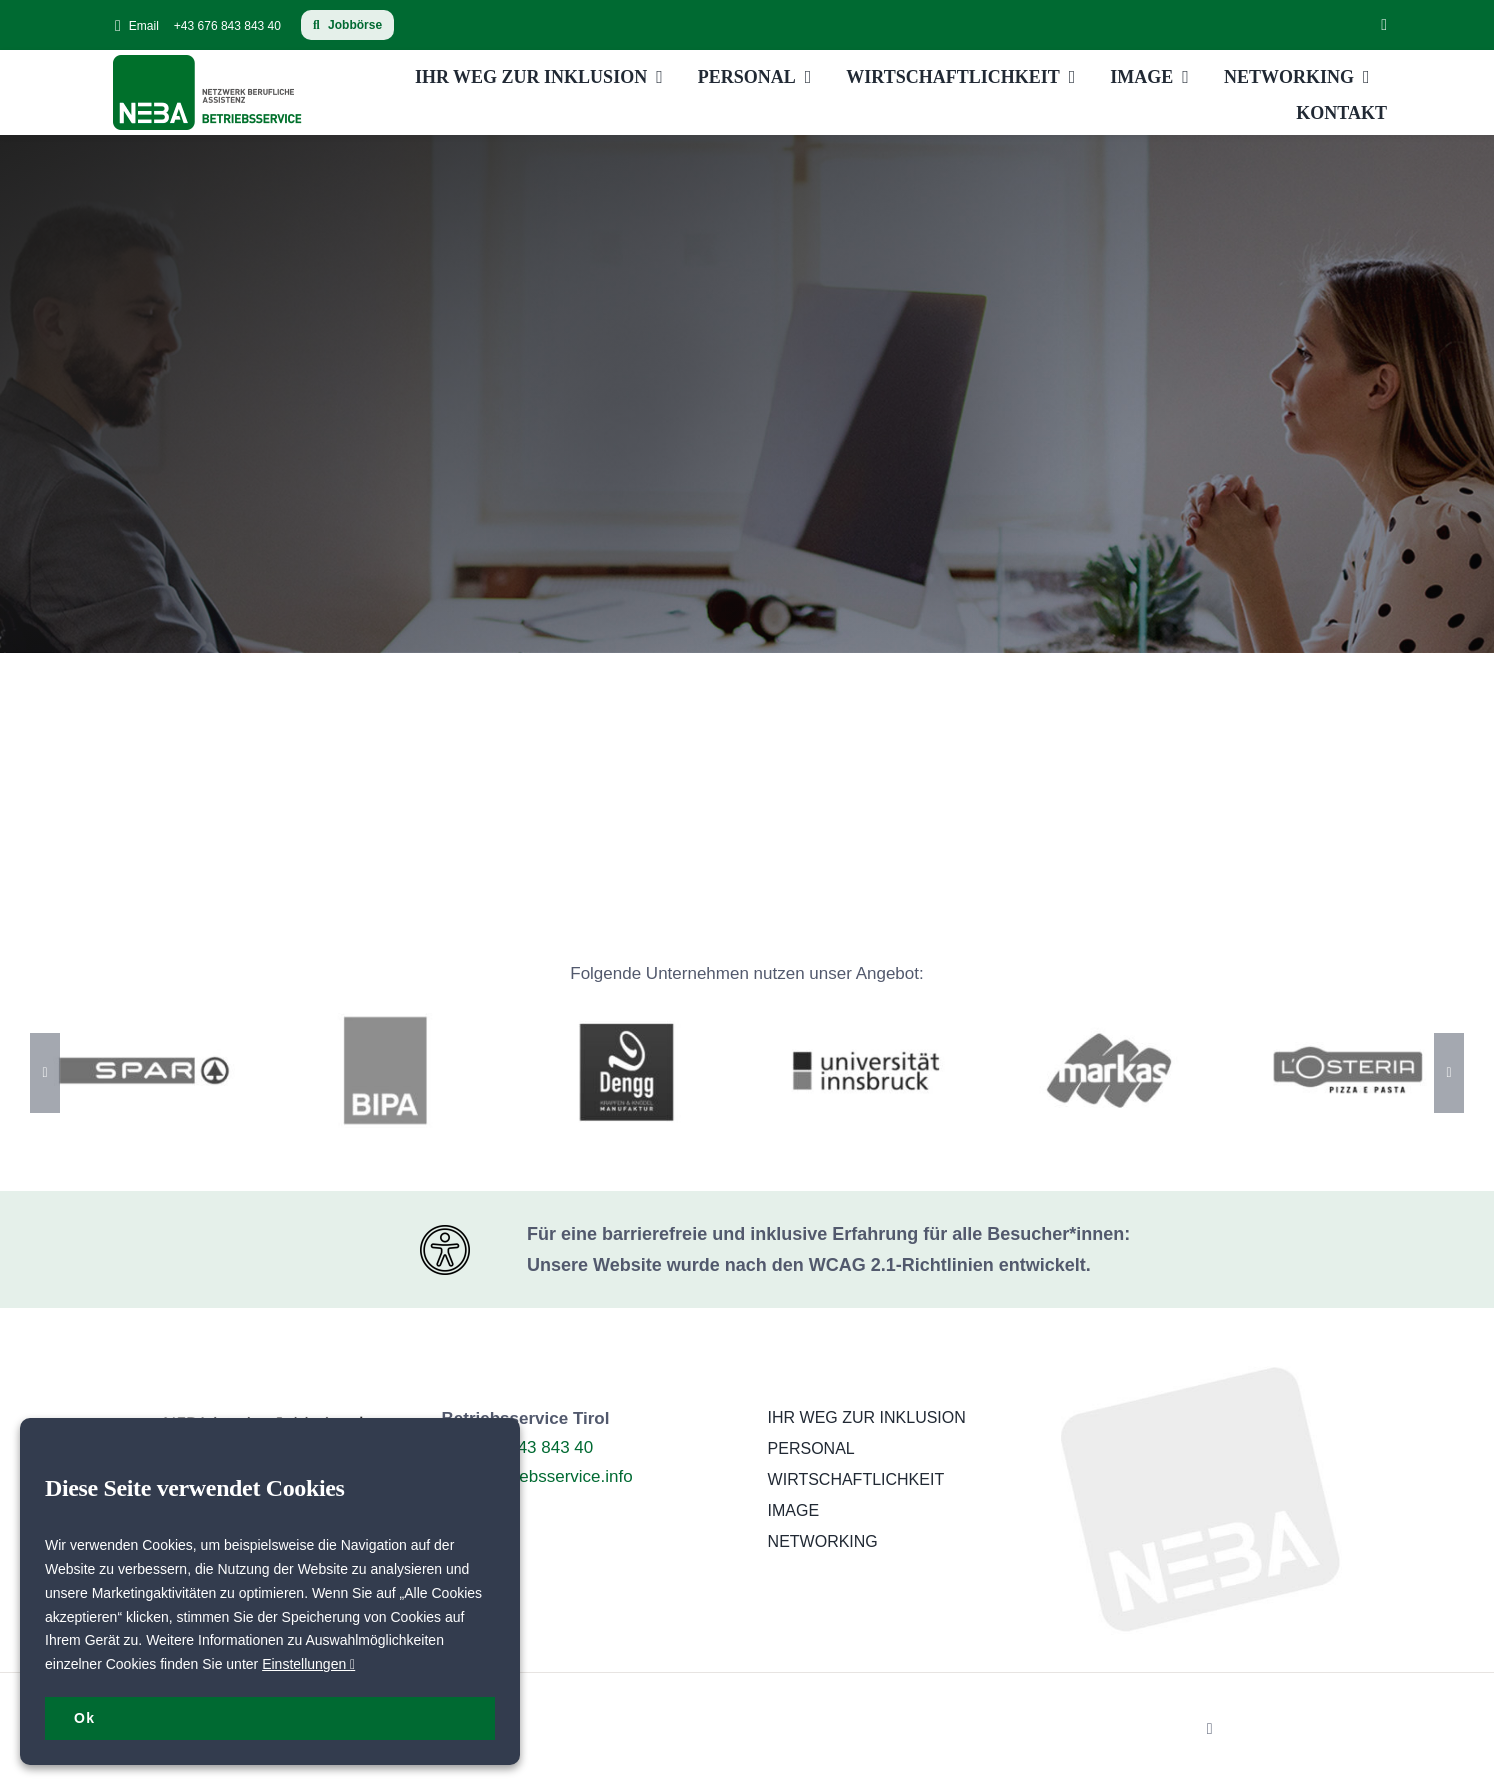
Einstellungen (308, 1664)
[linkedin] (1384, 25)
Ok (84, 1718)
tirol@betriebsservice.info (537, 1476)
